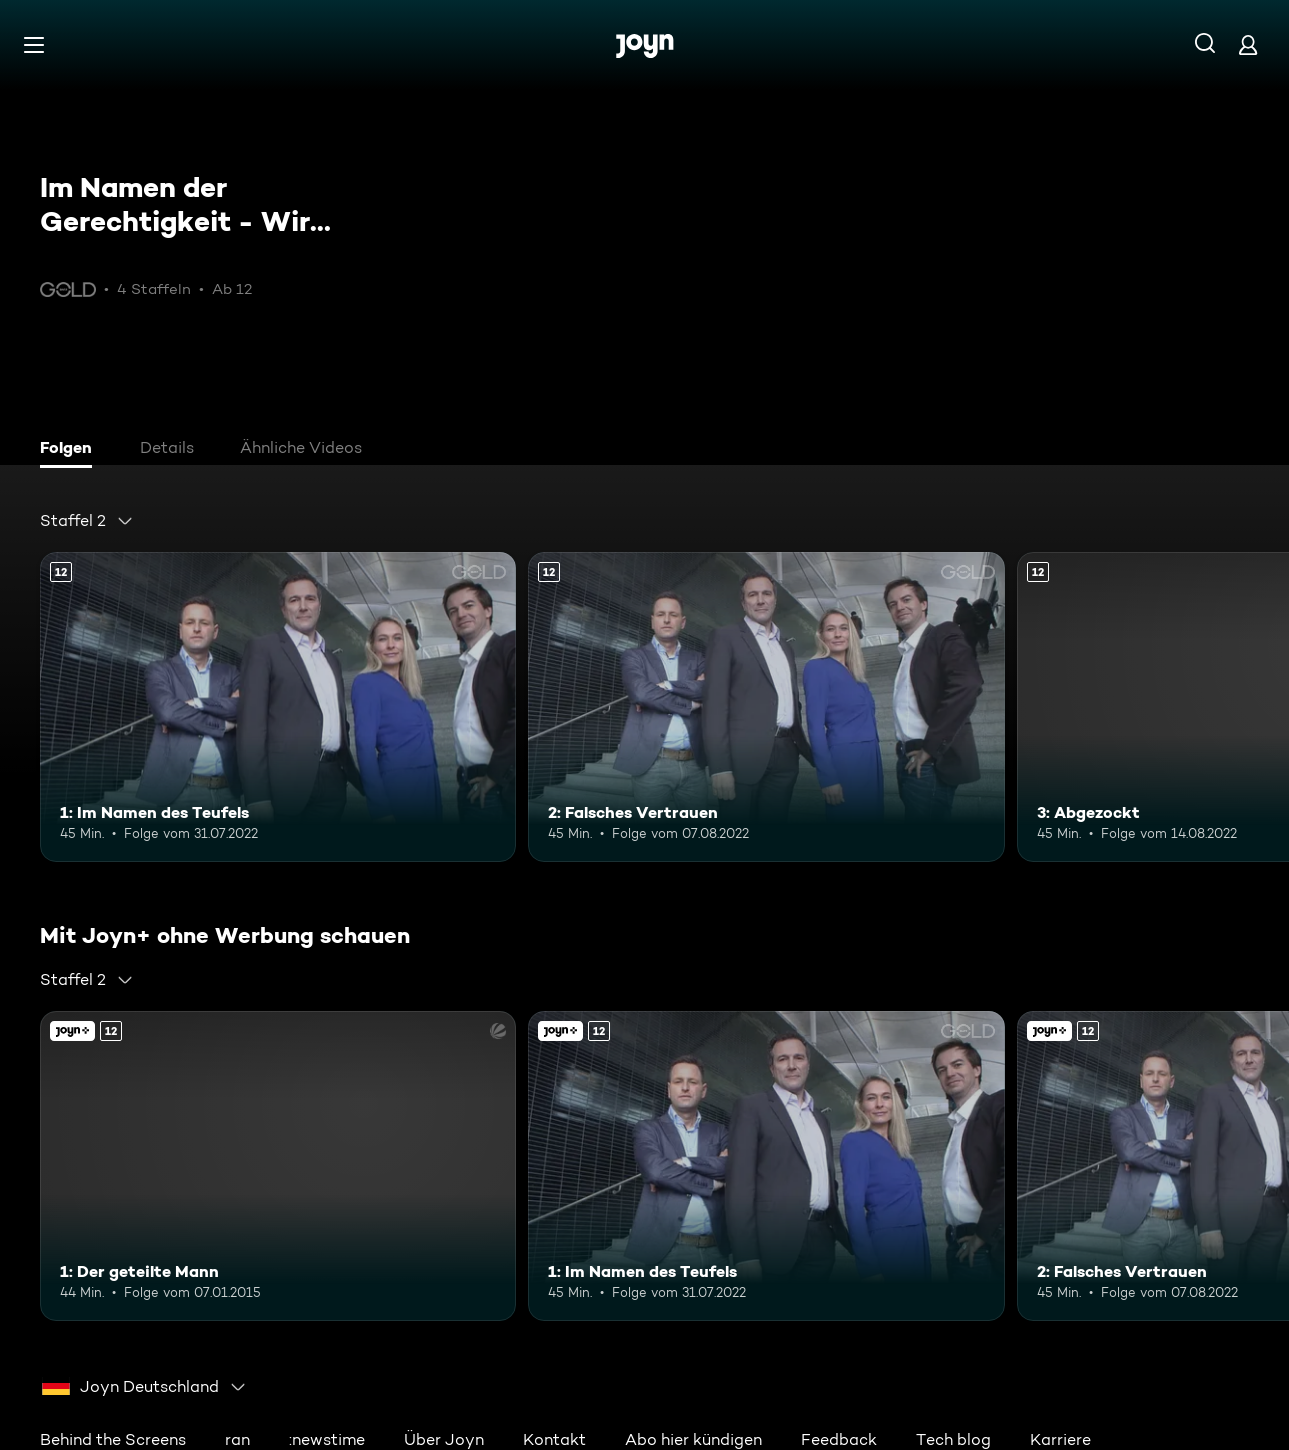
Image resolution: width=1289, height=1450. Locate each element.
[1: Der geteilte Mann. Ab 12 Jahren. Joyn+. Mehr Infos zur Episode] (278, 1166)
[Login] (1248, 44)
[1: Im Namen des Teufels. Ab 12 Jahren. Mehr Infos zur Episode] (278, 707)
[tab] (71, 450)
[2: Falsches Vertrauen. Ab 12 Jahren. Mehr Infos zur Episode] (766, 707)
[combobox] (87, 521)
